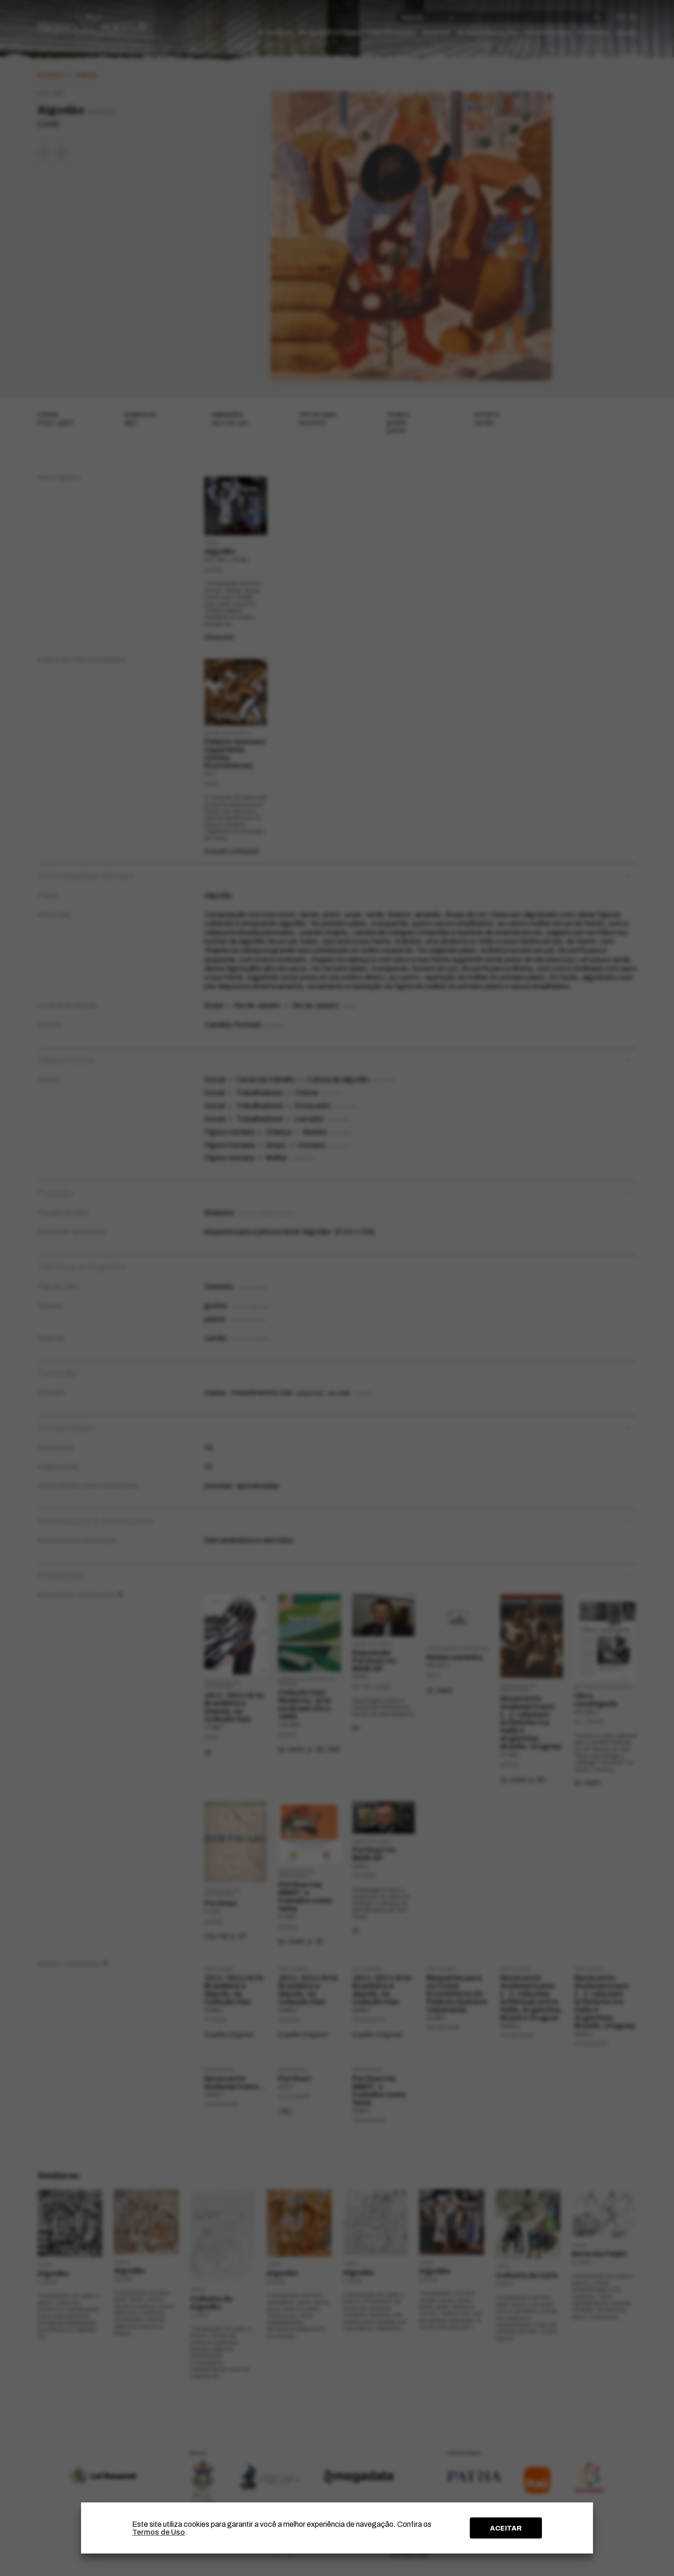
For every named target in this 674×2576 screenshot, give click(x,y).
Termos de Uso (158, 2532)
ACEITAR (506, 2528)
